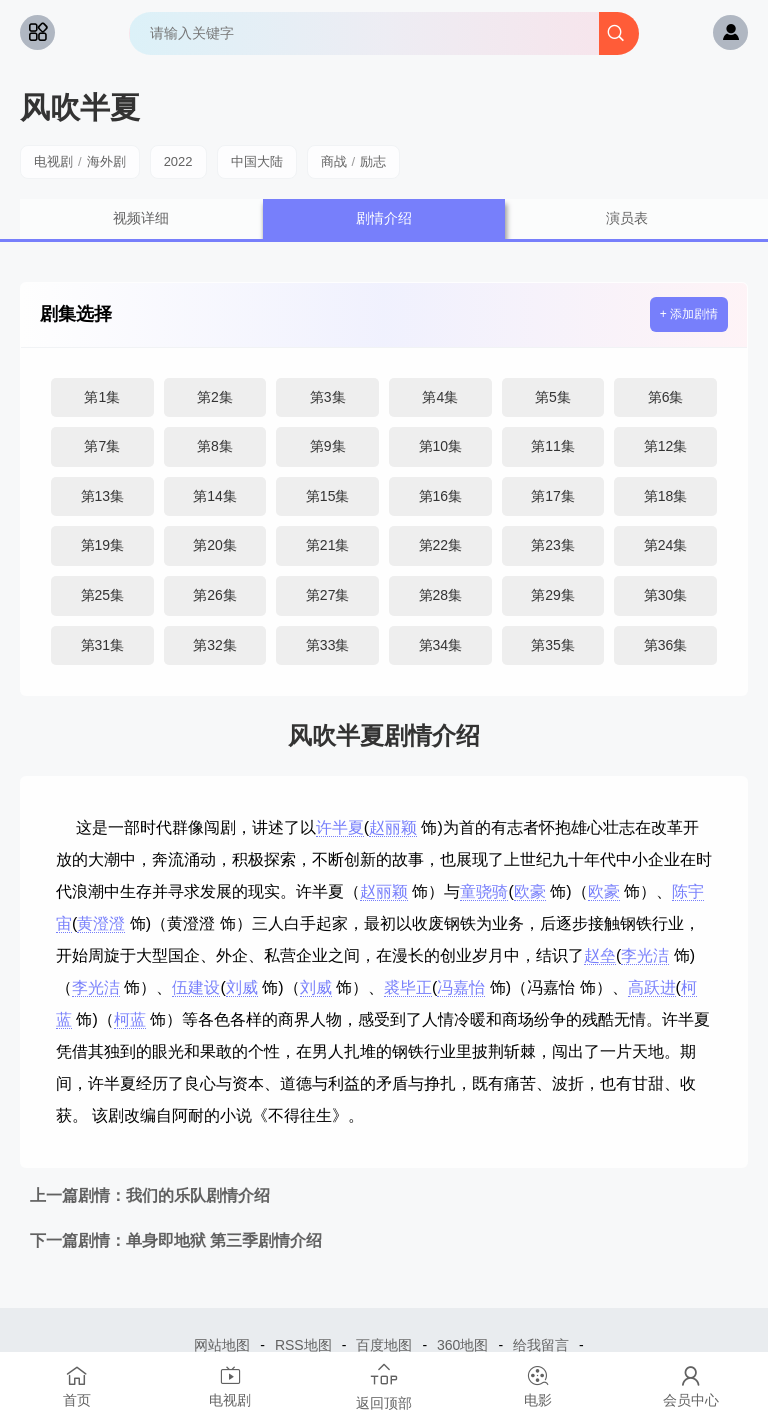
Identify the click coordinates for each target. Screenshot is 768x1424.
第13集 (103, 496)
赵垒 (600, 955)
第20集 (215, 545)
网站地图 (222, 1345)
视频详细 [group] (141, 218)
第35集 (553, 645)
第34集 (441, 645)
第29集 (553, 595)
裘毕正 (408, 987)
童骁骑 (484, 891)
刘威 (242, 987)
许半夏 (340, 827)
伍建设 (196, 987)
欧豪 (530, 891)
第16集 (441, 496)
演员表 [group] (627, 218)
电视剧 (53, 161)
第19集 (103, 545)
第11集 (553, 446)
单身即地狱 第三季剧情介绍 (176, 1240)
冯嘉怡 (461, 987)
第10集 (441, 446)
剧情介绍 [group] (384, 218)
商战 (334, 161)
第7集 (102, 446)
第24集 (666, 545)
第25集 (103, 595)
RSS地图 (303, 1345)
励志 (373, 161)
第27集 (328, 595)
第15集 (328, 496)
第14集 (215, 496)
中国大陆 (257, 161)
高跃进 (652, 987)
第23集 (553, 545)
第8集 (215, 446)
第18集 (666, 496)
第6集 (666, 397)
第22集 (441, 545)
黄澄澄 (101, 923)
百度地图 (384, 1345)
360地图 (462, 1345)
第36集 (666, 645)
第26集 (215, 595)
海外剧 (106, 161)
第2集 (215, 397)
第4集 (440, 397)
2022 (178, 161)
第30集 (666, 595)
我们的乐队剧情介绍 (150, 1195)
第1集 (102, 397)
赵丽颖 (393, 827)
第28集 (441, 595)
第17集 (553, 496)
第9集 (328, 446)
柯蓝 (130, 1019)
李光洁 (645, 955)
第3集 (328, 397)
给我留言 (541, 1345)
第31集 (103, 645)
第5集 (553, 397)
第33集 (328, 645)
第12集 (666, 446)
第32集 (215, 645)
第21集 (328, 545)
